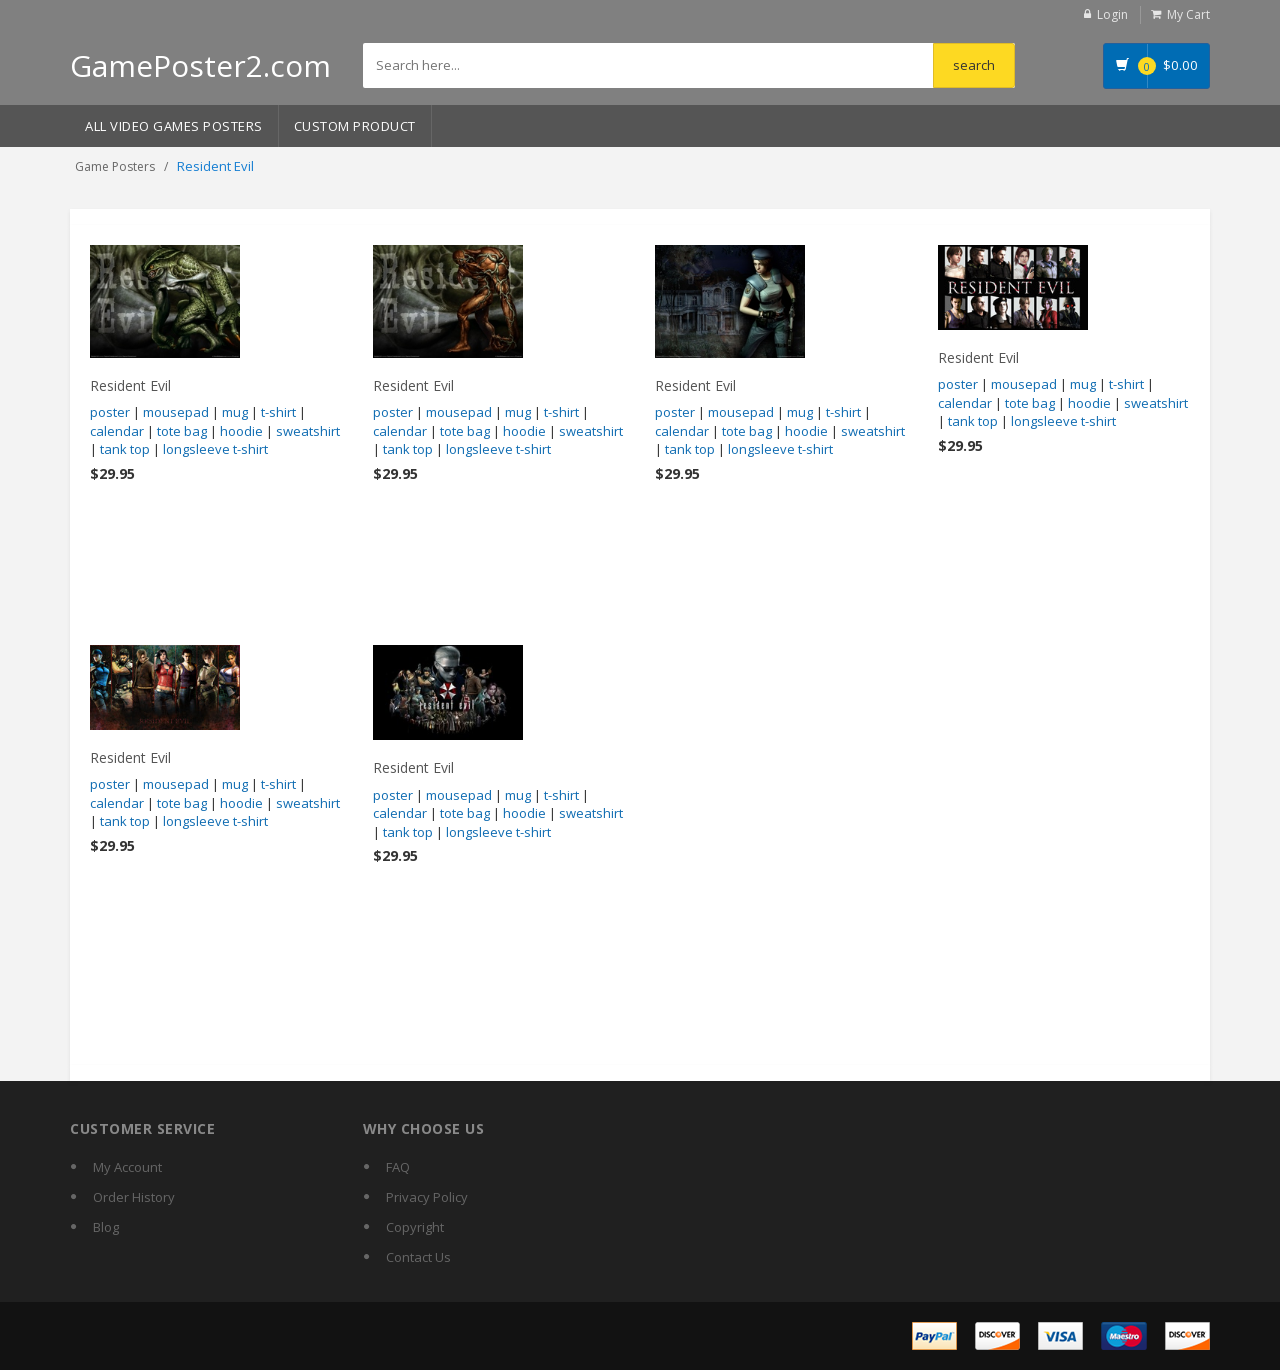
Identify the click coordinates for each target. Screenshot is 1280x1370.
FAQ (398, 1167)
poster (110, 412)
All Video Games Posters (174, 126)
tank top (125, 449)
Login (1112, 14)
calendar (117, 431)
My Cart (1188, 14)
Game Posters (115, 166)
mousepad (176, 412)
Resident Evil (130, 385)
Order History (134, 1197)
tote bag (182, 431)
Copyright (415, 1227)
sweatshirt (308, 431)
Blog (106, 1227)
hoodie (241, 431)
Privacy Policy (427, 1197)
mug (235, 412)
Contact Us (418, 1257)
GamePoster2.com (200, 65)
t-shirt (278, 412)
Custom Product (355, 126)
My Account (127, 1167)
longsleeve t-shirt (215, 449)
